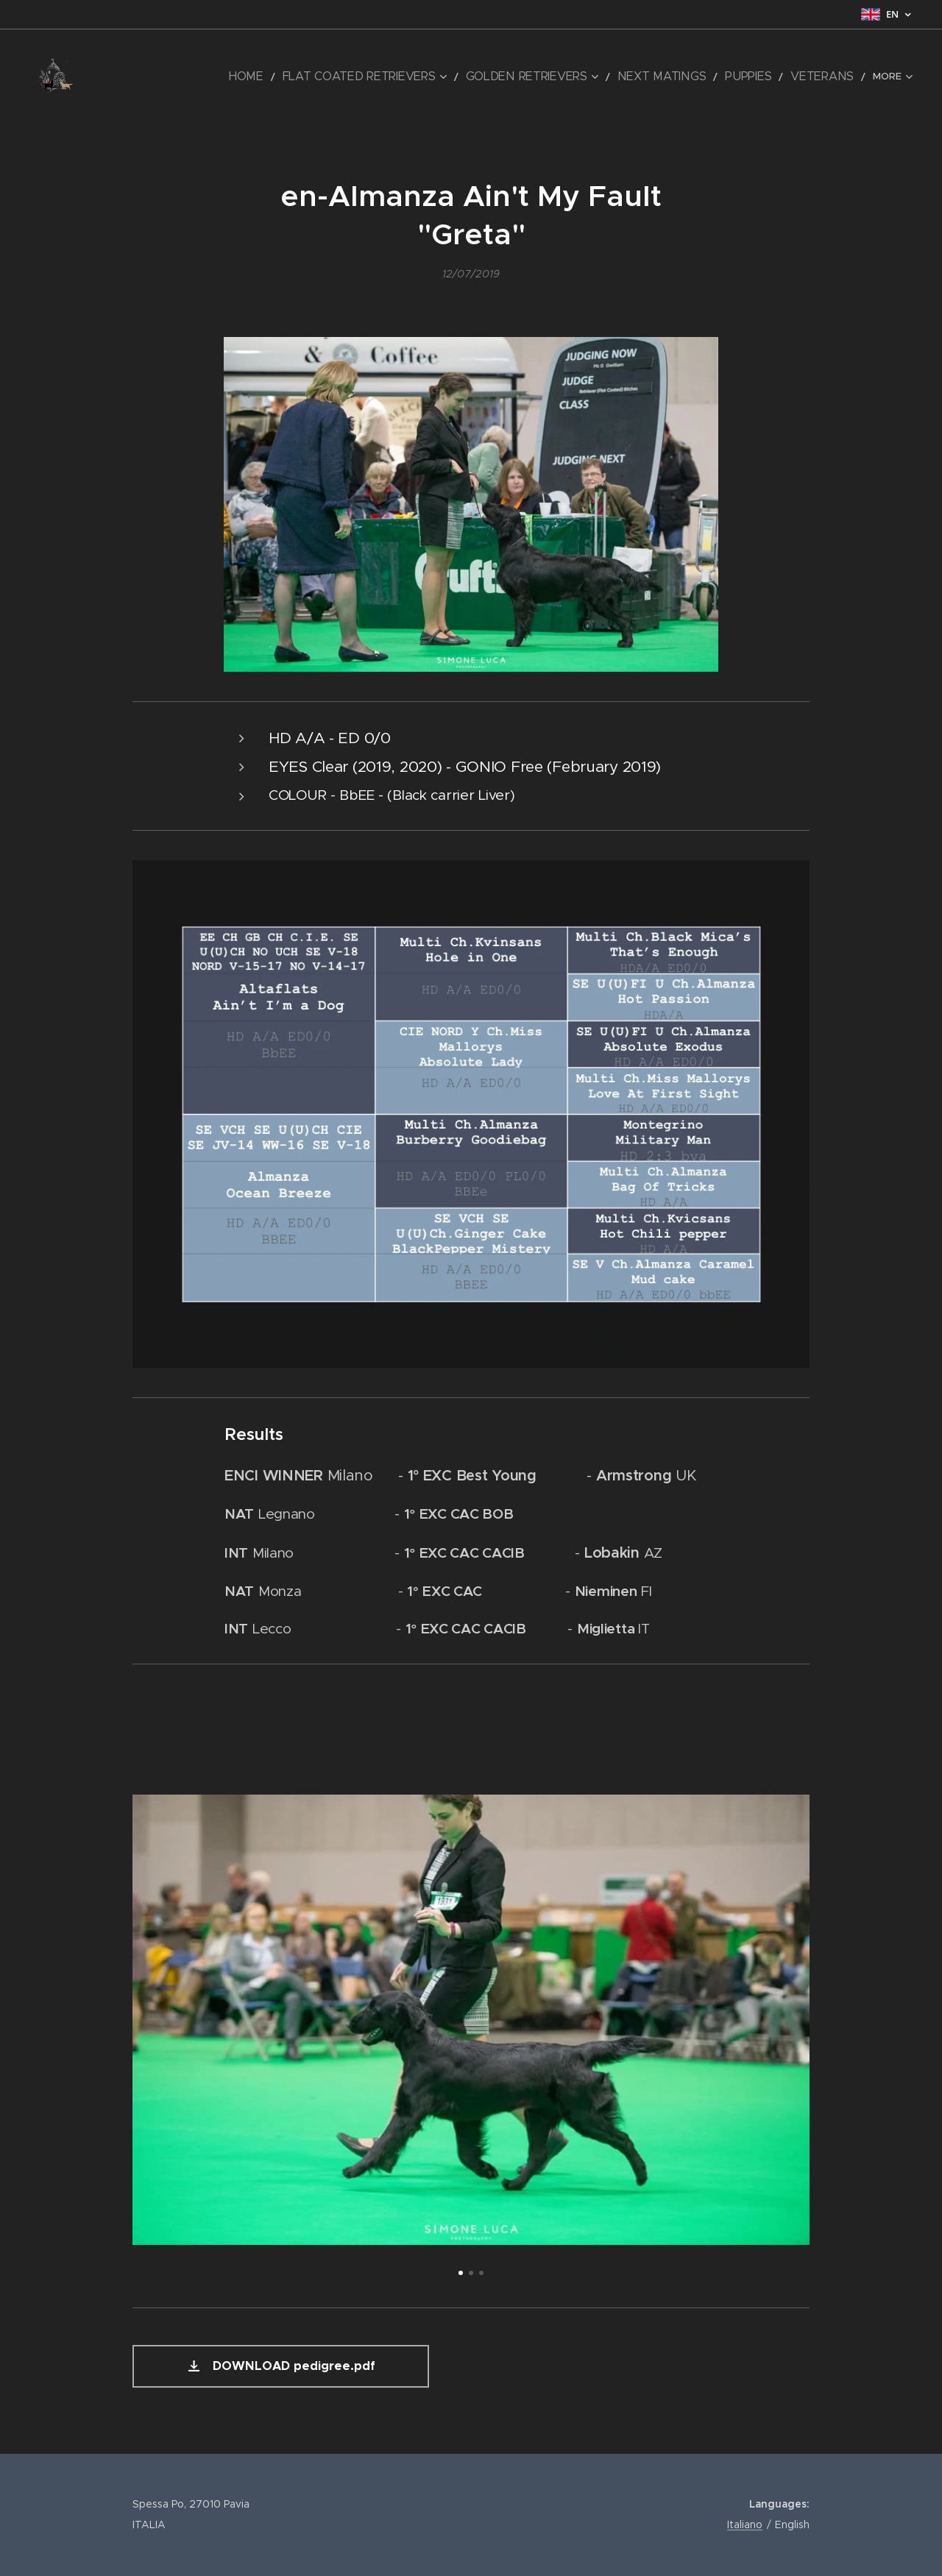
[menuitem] (156, 77)
